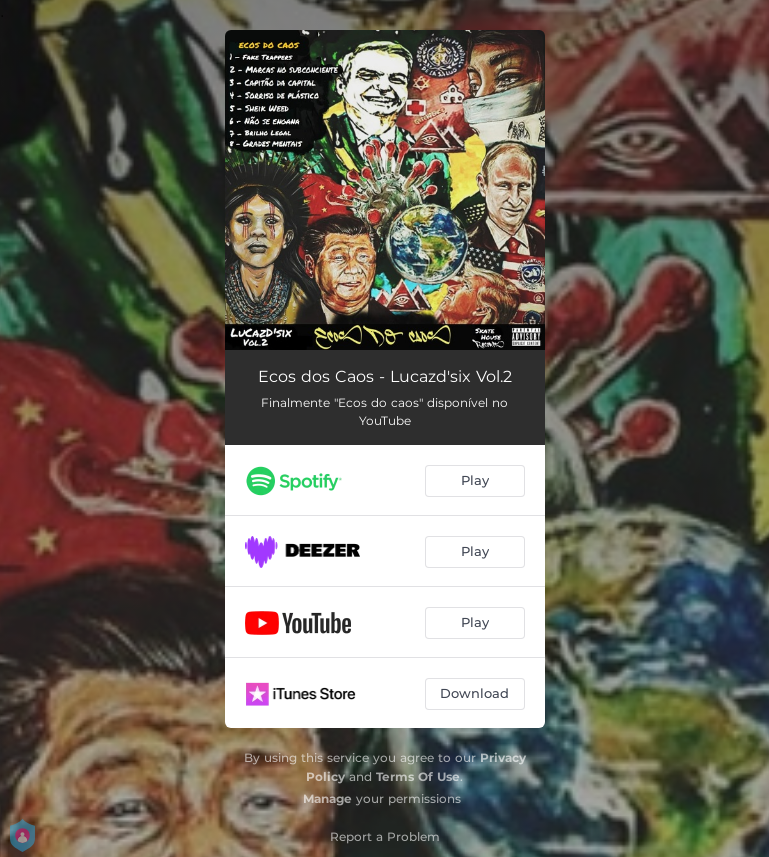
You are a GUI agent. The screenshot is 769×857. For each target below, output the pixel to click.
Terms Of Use (418, 776)
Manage (327, 798)
